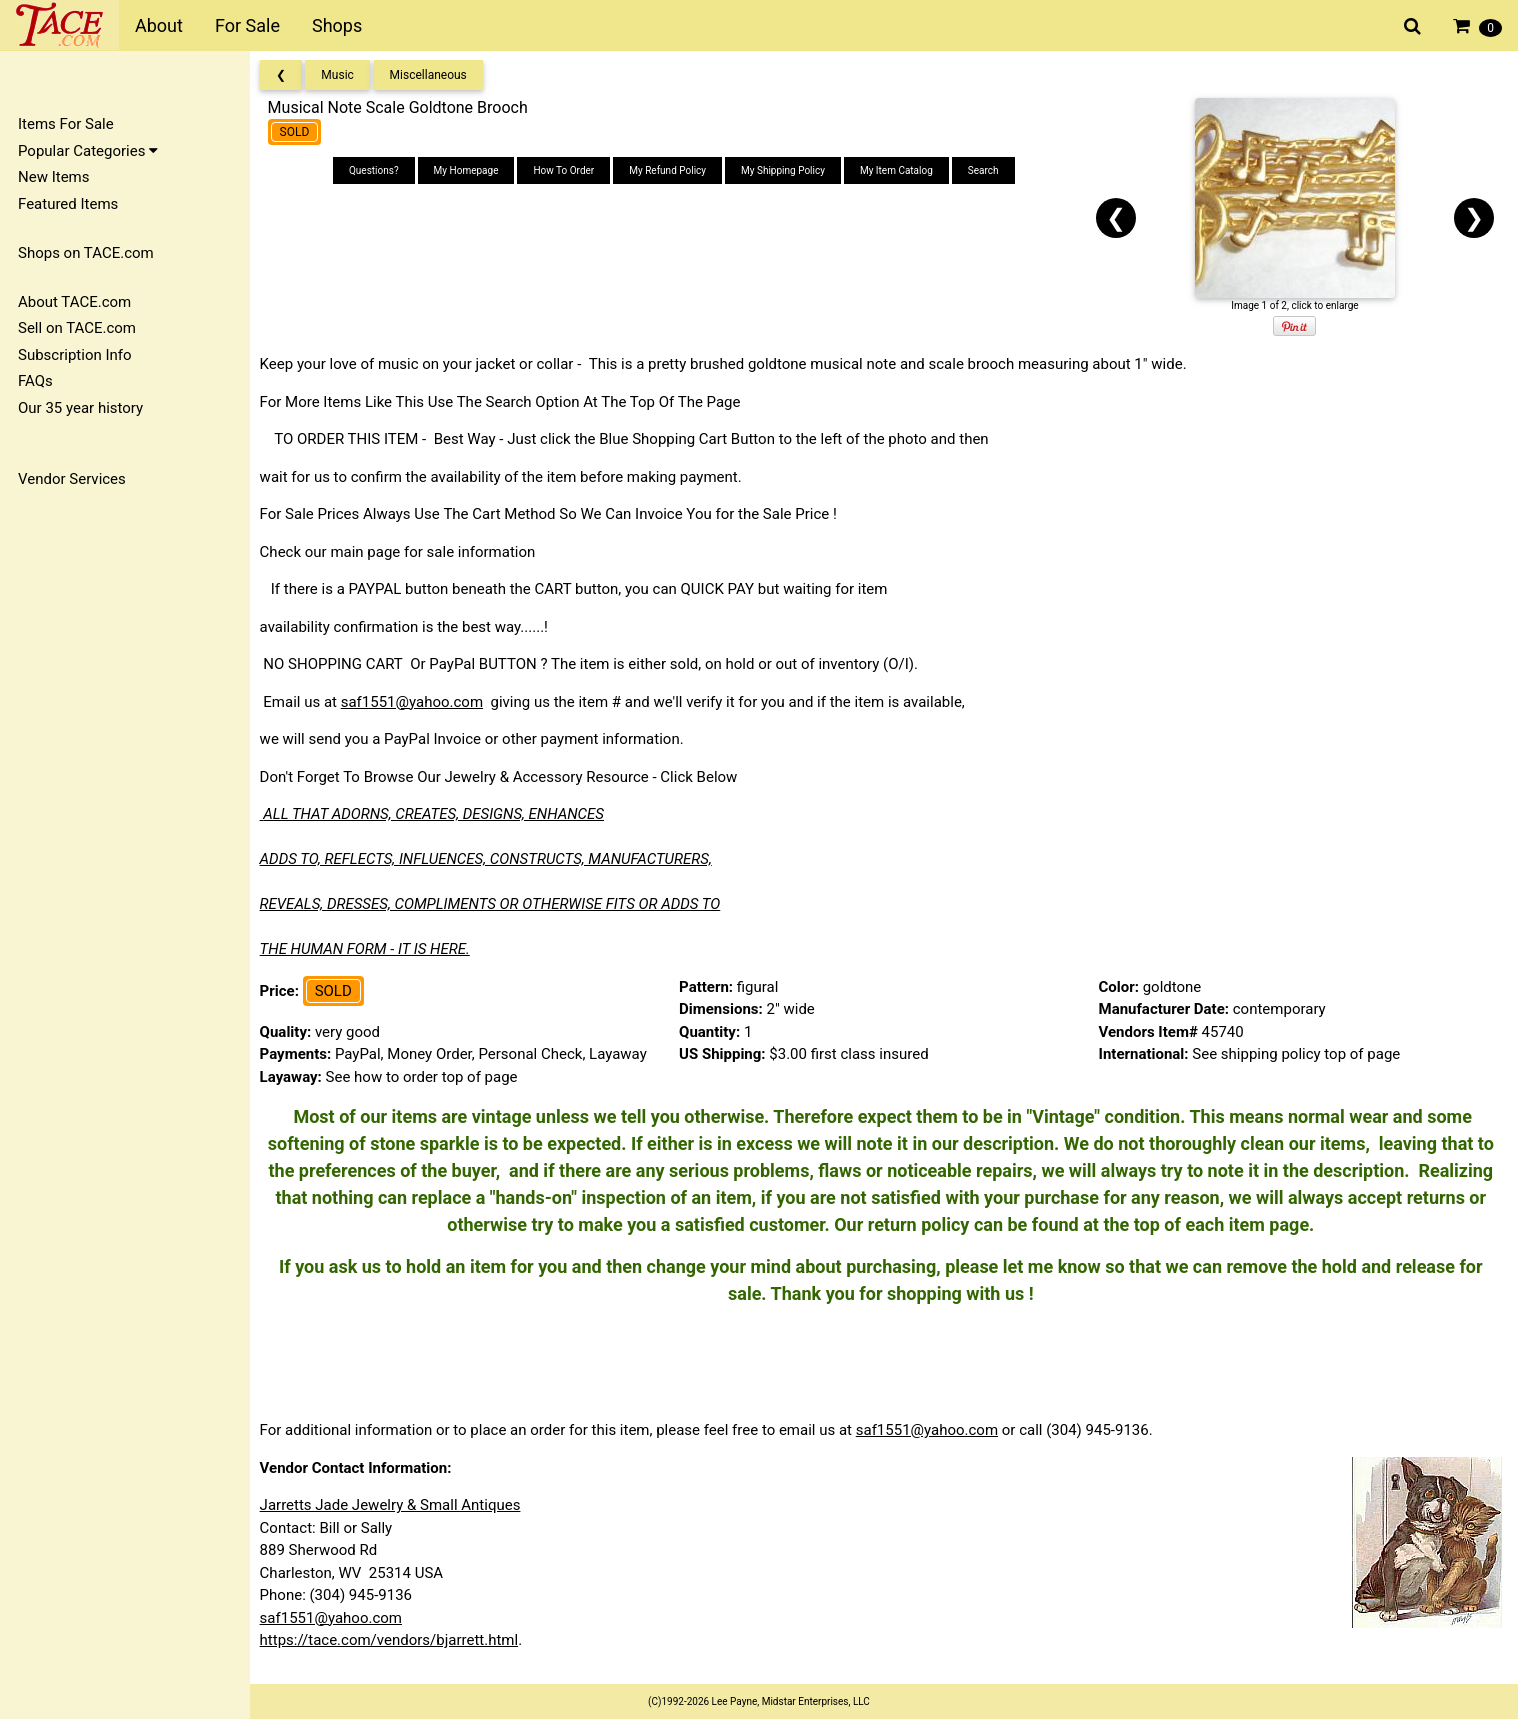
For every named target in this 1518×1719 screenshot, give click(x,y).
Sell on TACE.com (77, 328)
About (159, 25)
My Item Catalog (900, 170)
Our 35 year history (80, 408)
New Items (53, 177)
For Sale (247, 25)
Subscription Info (75, 355)
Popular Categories (88, 151)
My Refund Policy (671, 170)
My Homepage (470, 170)
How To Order (568, 170)
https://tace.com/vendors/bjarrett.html (395, 1640)
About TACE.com (74, 302)
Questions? (378, 170)
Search (987, 170)
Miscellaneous (434, 75)
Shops (337, 25)
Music (344, 75)
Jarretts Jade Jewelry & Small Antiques (396, 1505)
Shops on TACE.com (86, 253)
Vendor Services (72, 479)
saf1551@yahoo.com (418, 702)
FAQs (35, 381)
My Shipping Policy (787, 170)
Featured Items (68, 204)
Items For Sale (66, 124)
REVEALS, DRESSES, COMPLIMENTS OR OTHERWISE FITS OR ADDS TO (496, 904)
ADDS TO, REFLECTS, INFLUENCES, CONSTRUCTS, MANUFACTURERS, (492, 859)
